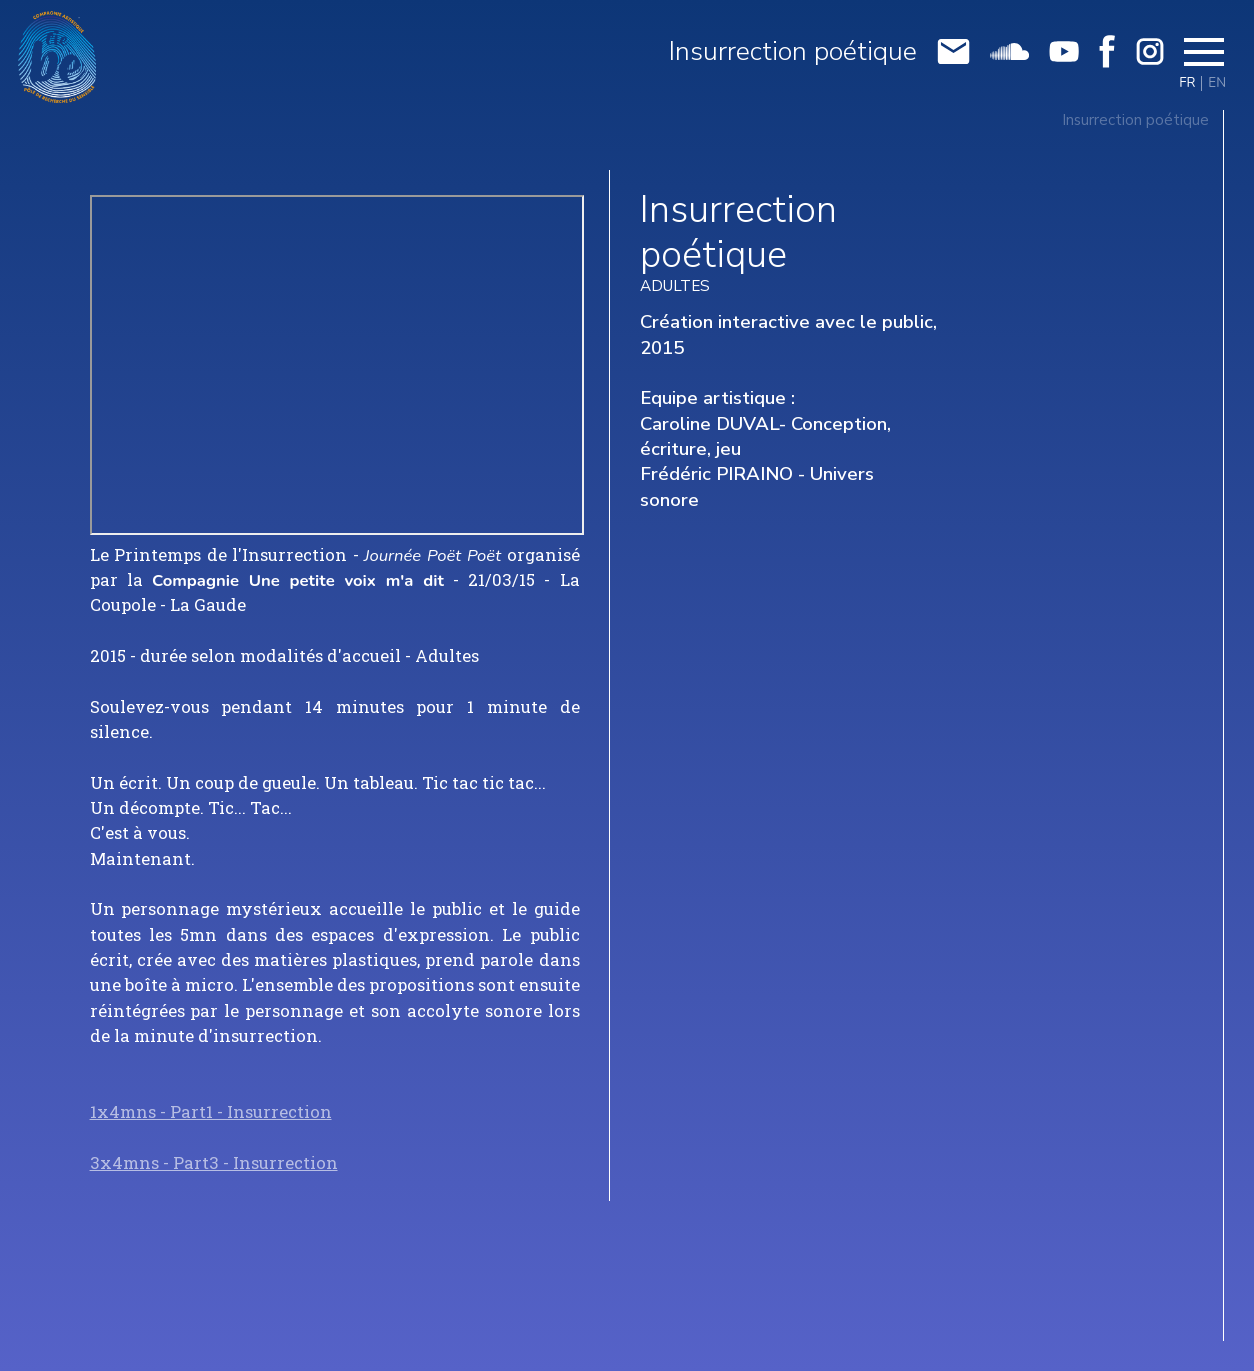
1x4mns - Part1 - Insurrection (211, 1112)
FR (1187, 83)
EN (1217, 83)
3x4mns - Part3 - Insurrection (214, 1163)
